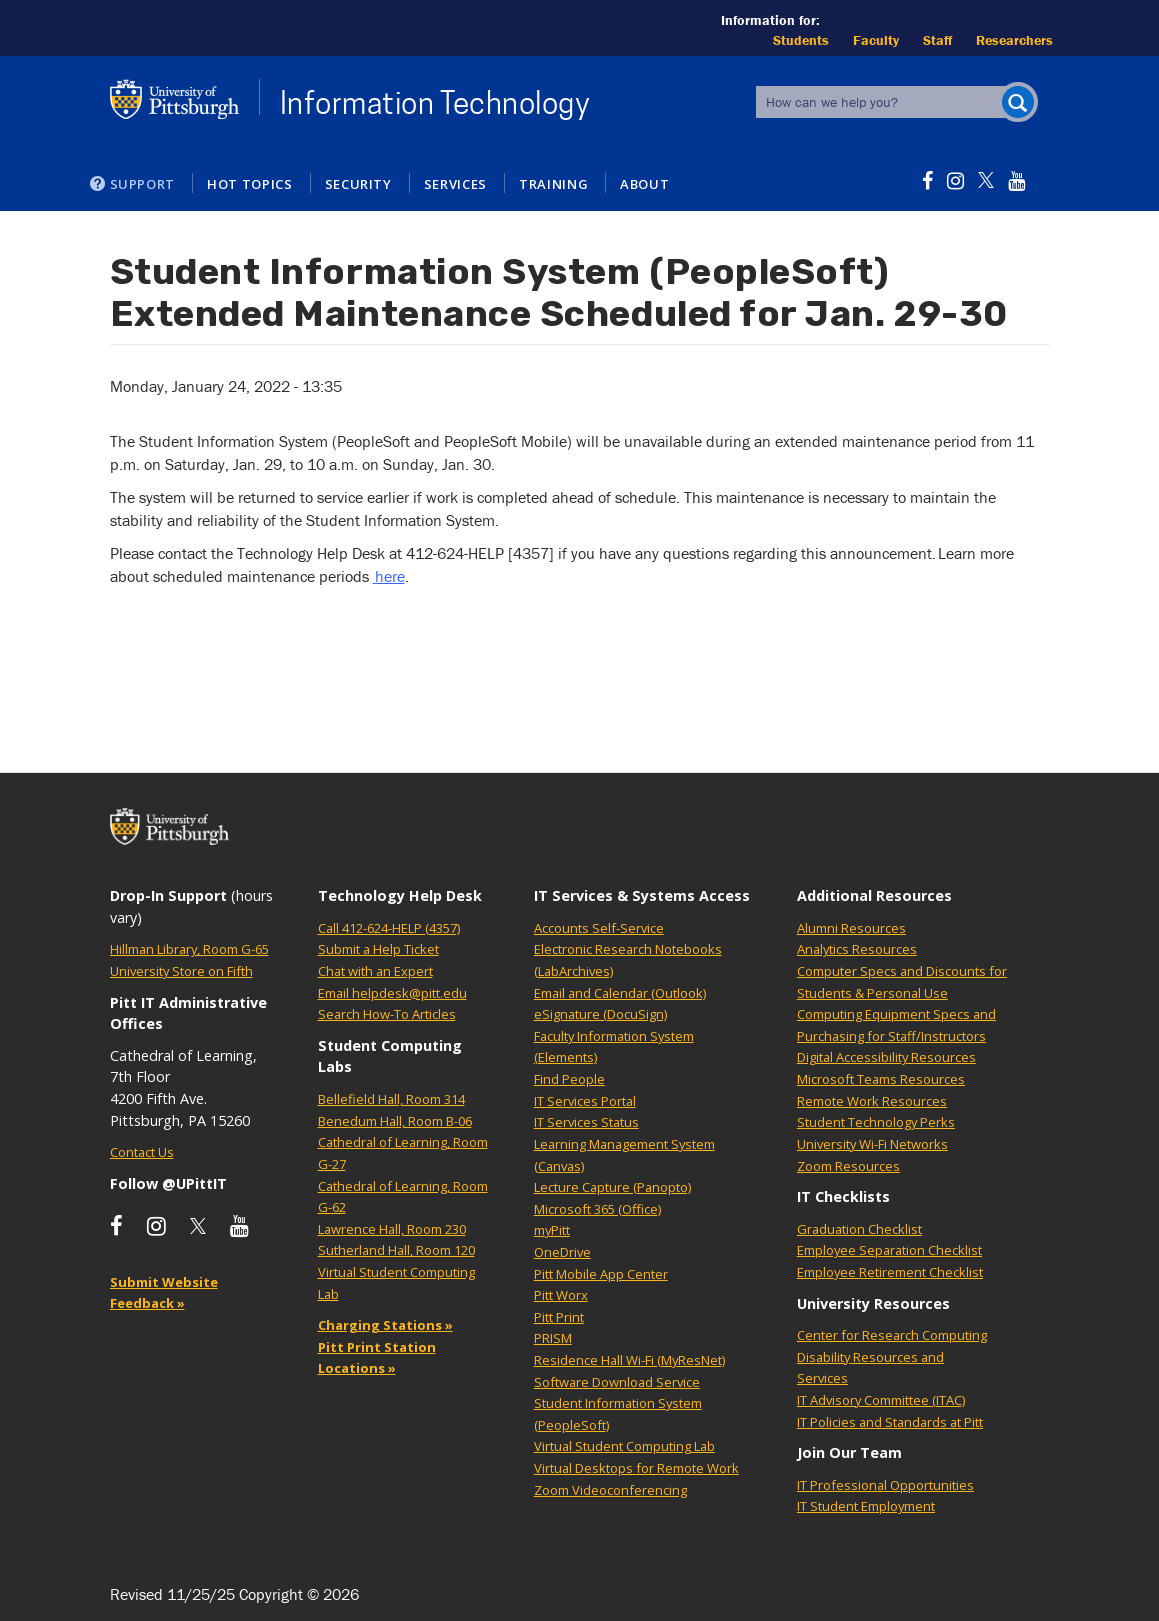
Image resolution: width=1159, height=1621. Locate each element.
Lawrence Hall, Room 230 (392, 1229)
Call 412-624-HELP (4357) (389, 928)
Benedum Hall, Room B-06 (395, 1121)
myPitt (552, 1230)
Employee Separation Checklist (889, 1250)
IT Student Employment (866, 1506)
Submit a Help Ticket (378, 949)
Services (455, 184)
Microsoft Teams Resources (881, 1079)
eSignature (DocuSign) (600, 1014)
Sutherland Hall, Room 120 (396, 1250)
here (389, 576)
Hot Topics (250, 184)
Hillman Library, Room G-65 (189, 949)
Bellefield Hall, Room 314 (391, 1099)
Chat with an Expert (375, 971)
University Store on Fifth (181, 971)
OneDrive (562, 1252)
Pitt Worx (561, 1295)
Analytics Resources (857, 949)
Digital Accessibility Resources (886, 1057)
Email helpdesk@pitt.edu (392, 993)
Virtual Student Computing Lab (624, 1446)
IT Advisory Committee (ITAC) (881, 1400)
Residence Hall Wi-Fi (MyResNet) (629, 1360)
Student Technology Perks (876, 1122)
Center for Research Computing (892, 1335)
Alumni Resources (851, 928)
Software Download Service (617, 1382)
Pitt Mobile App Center (601, 1274)
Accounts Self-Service (599, 928)
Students (801, 40)
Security (358, 184)
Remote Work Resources (872, 1101)
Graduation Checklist (859, 1229)
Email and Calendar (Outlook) (620, 993)
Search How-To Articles (387, 1014)
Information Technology (435, 103)
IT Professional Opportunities (885, 1485)
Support (143, 184)
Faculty (876, 40)
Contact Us (142, 1152)
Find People (569, 1079)
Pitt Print (559, 1317)
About (644, 184)
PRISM (553, 1338)
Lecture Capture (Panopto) (612, 1187)
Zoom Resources (848, 1166)
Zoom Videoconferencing (610, 1490)
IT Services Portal (585, 1101)
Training (553, 184)
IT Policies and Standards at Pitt (890, 1422)
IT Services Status (586, 1122)
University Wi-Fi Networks (872, 1144)
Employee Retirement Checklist (890, 1272)
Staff (937, 40)
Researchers (1014, 40)
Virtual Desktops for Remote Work (636, 1468)
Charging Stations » (385, 1325)
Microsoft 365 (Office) (597, 1209)
